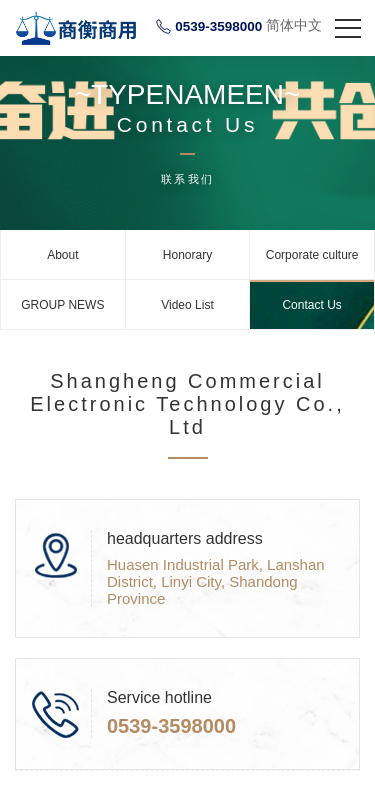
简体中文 (294, 25)
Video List (187, 305)
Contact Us (311, 305)
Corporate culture (312, 255)
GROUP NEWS (62, 305)
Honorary (187, 255)
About (62, 255)
